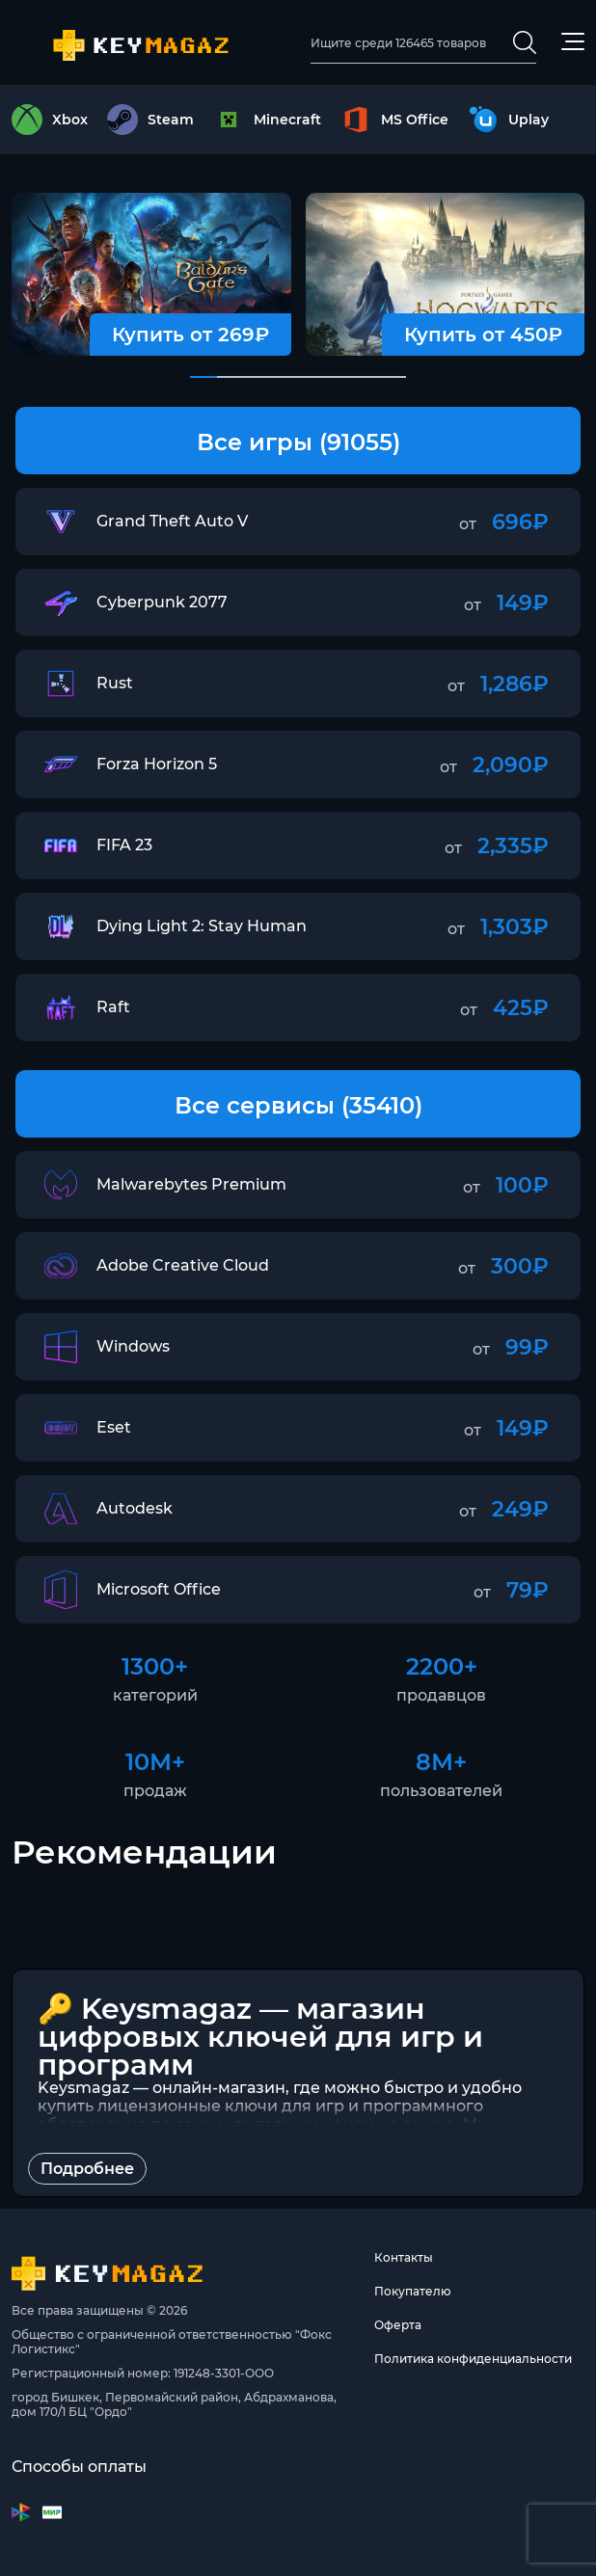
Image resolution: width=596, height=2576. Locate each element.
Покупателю (412, 2291)
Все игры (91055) (298, 442)
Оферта (397, 2325)
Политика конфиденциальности (473, 2358)
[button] (203, 377)
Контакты (403, 2257)
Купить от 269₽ (190, 334)
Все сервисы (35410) (298, 1105)
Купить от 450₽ (483, 334)
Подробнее (87, 2169)
